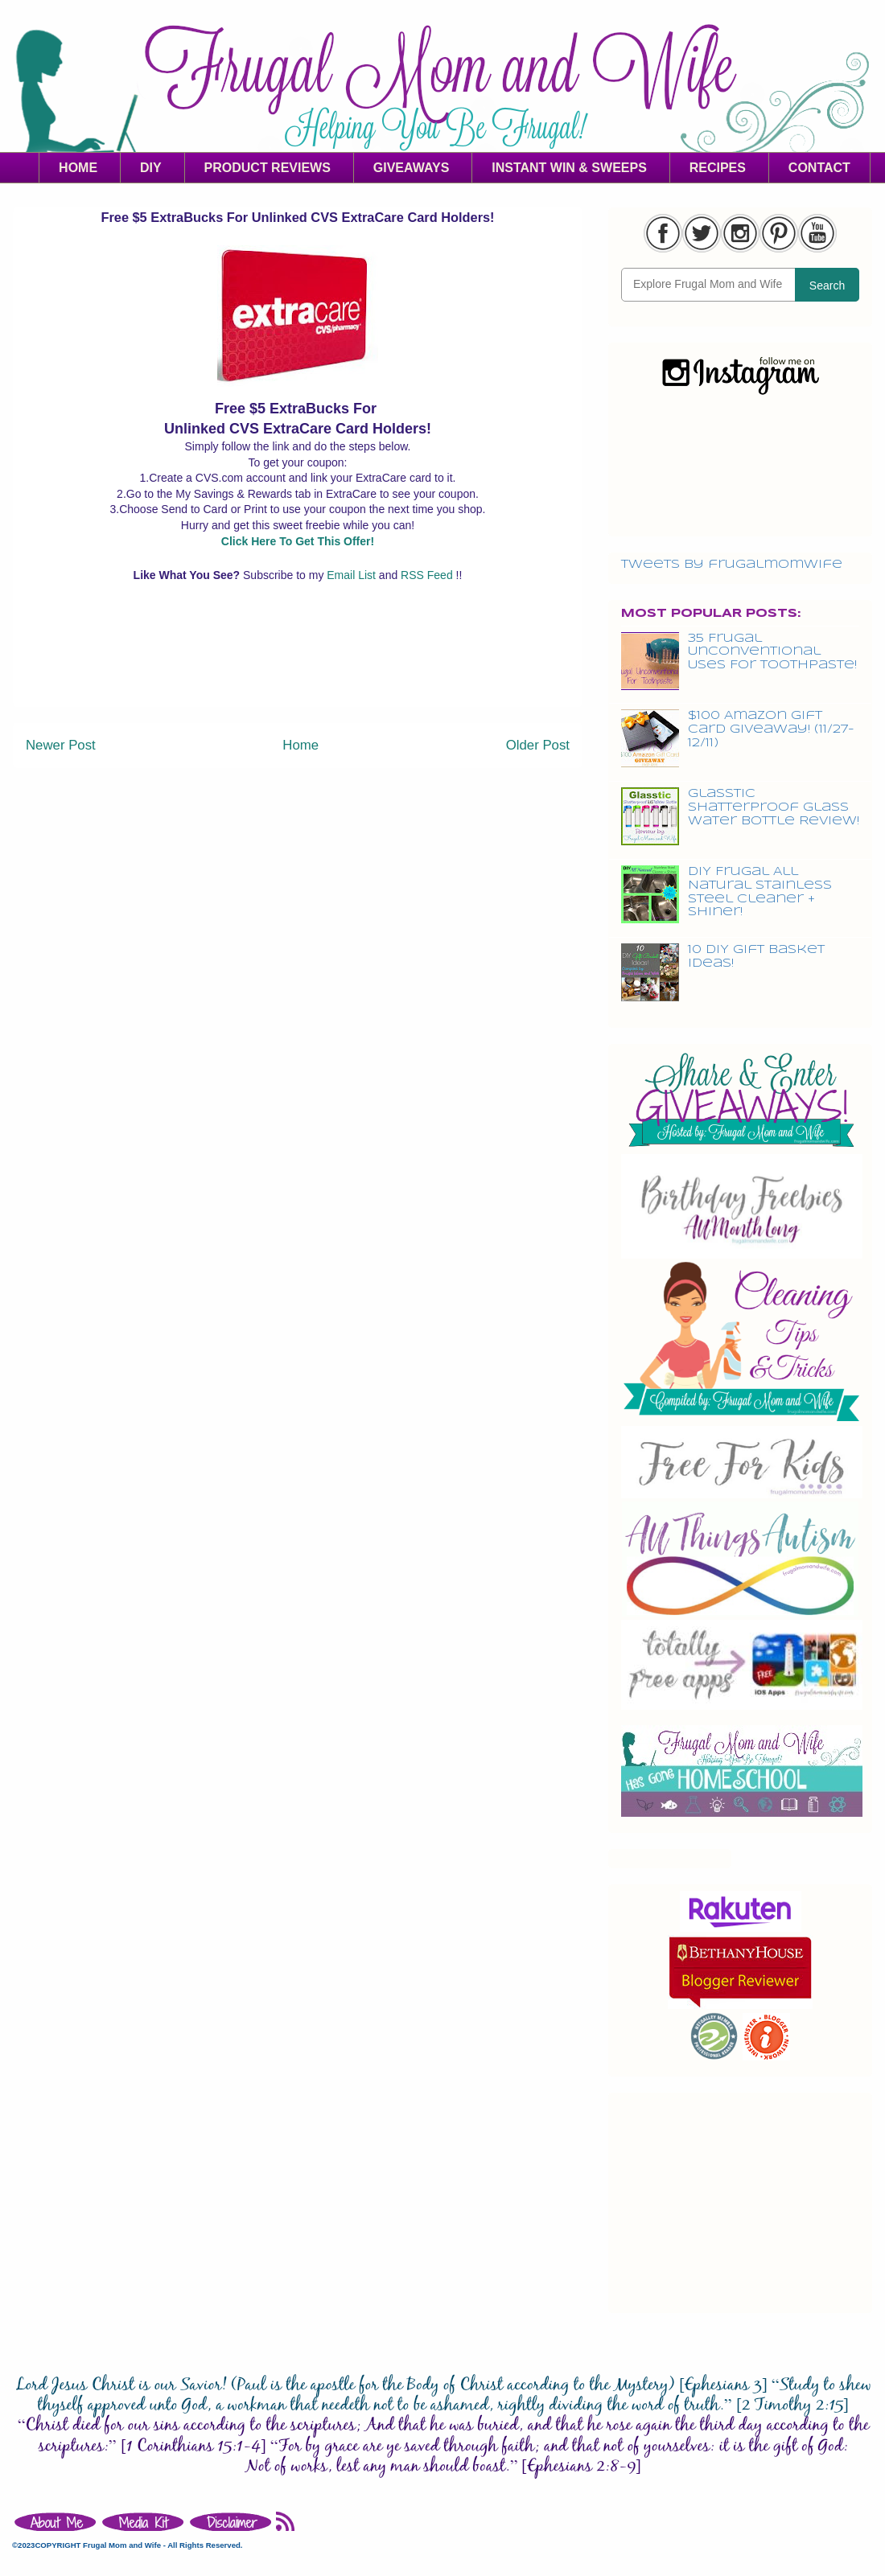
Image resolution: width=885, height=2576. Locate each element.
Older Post (538, 745)
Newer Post (61, 745)
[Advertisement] (297, 670)
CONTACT (819, 168)
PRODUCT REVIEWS (267, 168)
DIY (151, 168)
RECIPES (717, 168)
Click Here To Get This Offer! (297, 541)
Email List (353, 575)
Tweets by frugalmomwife (731, 564)
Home (300, 745)
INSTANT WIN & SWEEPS (569, 168)
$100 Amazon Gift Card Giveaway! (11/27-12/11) (771, 729)
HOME (78, 168)
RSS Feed (428, 575)
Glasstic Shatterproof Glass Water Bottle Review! (773, 807)
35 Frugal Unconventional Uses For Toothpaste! (772, 652)
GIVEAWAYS (411, 168)
